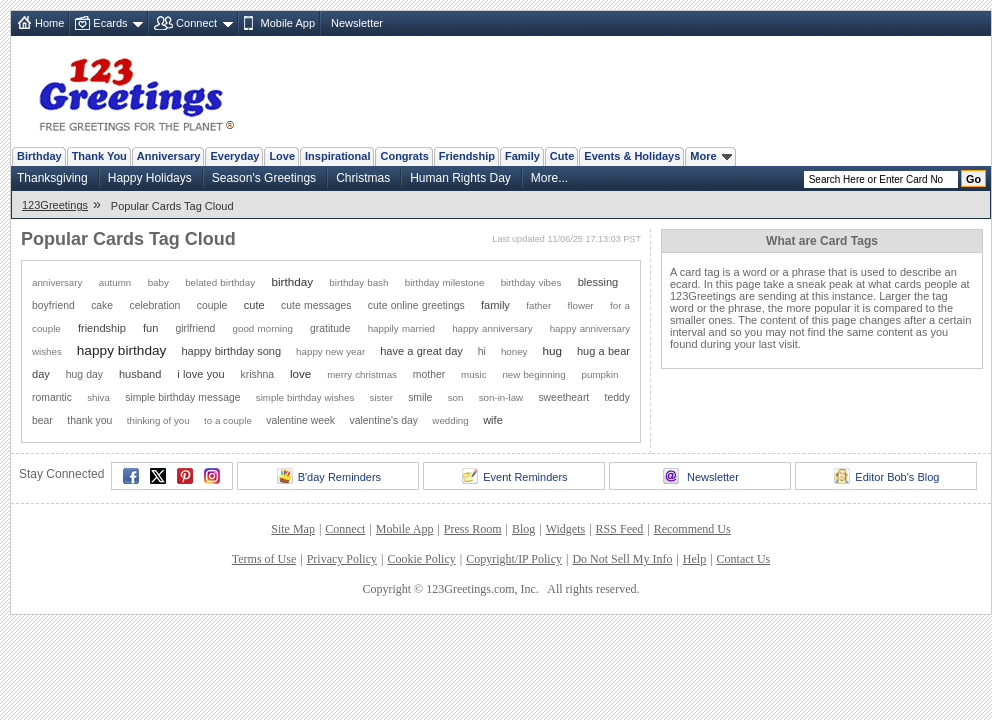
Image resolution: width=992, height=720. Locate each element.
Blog (523, 529)
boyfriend (53, 305)
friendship (102, 328)
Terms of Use (264, 559)
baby (158, 282)
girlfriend (196, 328)
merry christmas (362, 374)
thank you (89, 420)
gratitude (330, 328)
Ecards (110, 23)
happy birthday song (231, 351)
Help (694, 559)
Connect (196, 23)
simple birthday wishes (305, 397)
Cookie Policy (421, 559)
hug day (84, 374)
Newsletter (357, 23)
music (473, 374)
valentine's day (383, 420)
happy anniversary (492, 328)
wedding (450, 420)
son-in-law (501, 397)
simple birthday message (182, 397)
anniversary (57, 282)
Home (49, 23)
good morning (263, 328)
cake (102, 305)
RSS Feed (620, 529)
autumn (115, 282)
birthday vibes (531, 282)
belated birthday (220, 282)
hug (552, 350)
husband (140, 374)
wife (493, 420)
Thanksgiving (52, 178)
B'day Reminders (329, 476)
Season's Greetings (264, 178)
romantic (52, 397)
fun (150, 328)
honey (514, 351)
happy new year (330, 351)
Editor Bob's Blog (886, 476)
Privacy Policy (342, 559)
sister (381, 397)
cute (254, 305)
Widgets (566, 529)
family (495, 305)
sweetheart (563, 397)
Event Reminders (514, 476)
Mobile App (288, 23)
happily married (401, 328)
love (300, 373)
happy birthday (122, 350)
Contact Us (744, 559)
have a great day (421, 351)
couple (212, 305)
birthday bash (358, 282)
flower (581, 305)
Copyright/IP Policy (514, 559)
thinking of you (158, 420)
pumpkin (600, 374)
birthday (292, 281)
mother (429, 374)
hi (482, 351)
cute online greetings (416, 305)
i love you (200, 374)
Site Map (293, 529)
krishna (258, 374)
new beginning (533, 374)
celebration (154, 305)
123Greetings (55, 205)
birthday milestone (445, 282)
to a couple (228, 420)
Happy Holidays (150, 178)
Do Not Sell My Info (622, 559)
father (538, 305)
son (456, 397)
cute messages (316, 305)
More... (549, 178)
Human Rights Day (460, 178)
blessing (598, 282)
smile (420, 397)
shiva (98, 397)
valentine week (300, 420)
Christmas (363, 178)
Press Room (473, 529)
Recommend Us (692, 529)
